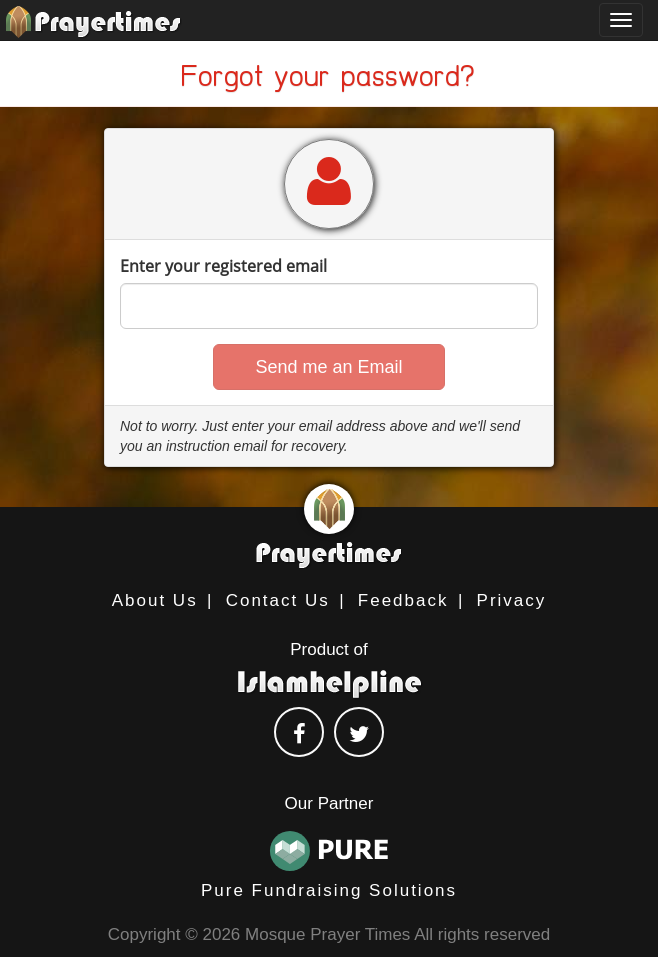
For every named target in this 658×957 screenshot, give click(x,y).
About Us (155, 600)
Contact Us (278, 600)
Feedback (403, 600)
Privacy (512, 600)
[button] (328, 367)
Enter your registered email (223, 266)
